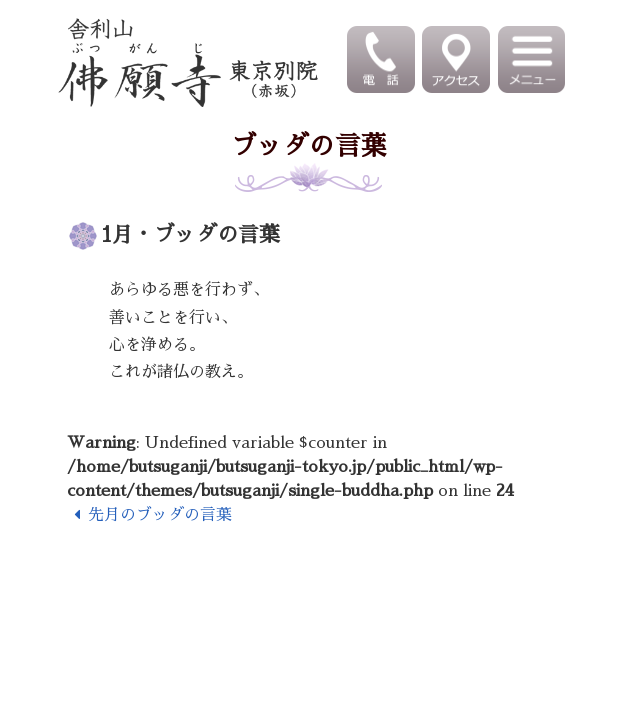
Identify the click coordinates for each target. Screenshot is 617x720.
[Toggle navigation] (533, 59)
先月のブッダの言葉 (149, 515)
